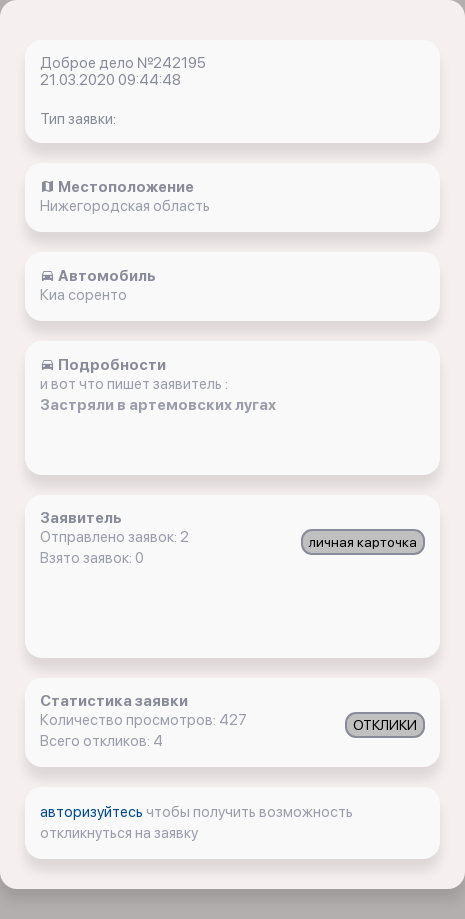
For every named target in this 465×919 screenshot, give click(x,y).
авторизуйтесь (93, 812)
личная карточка (363, 542)
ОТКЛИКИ (385, 725)
